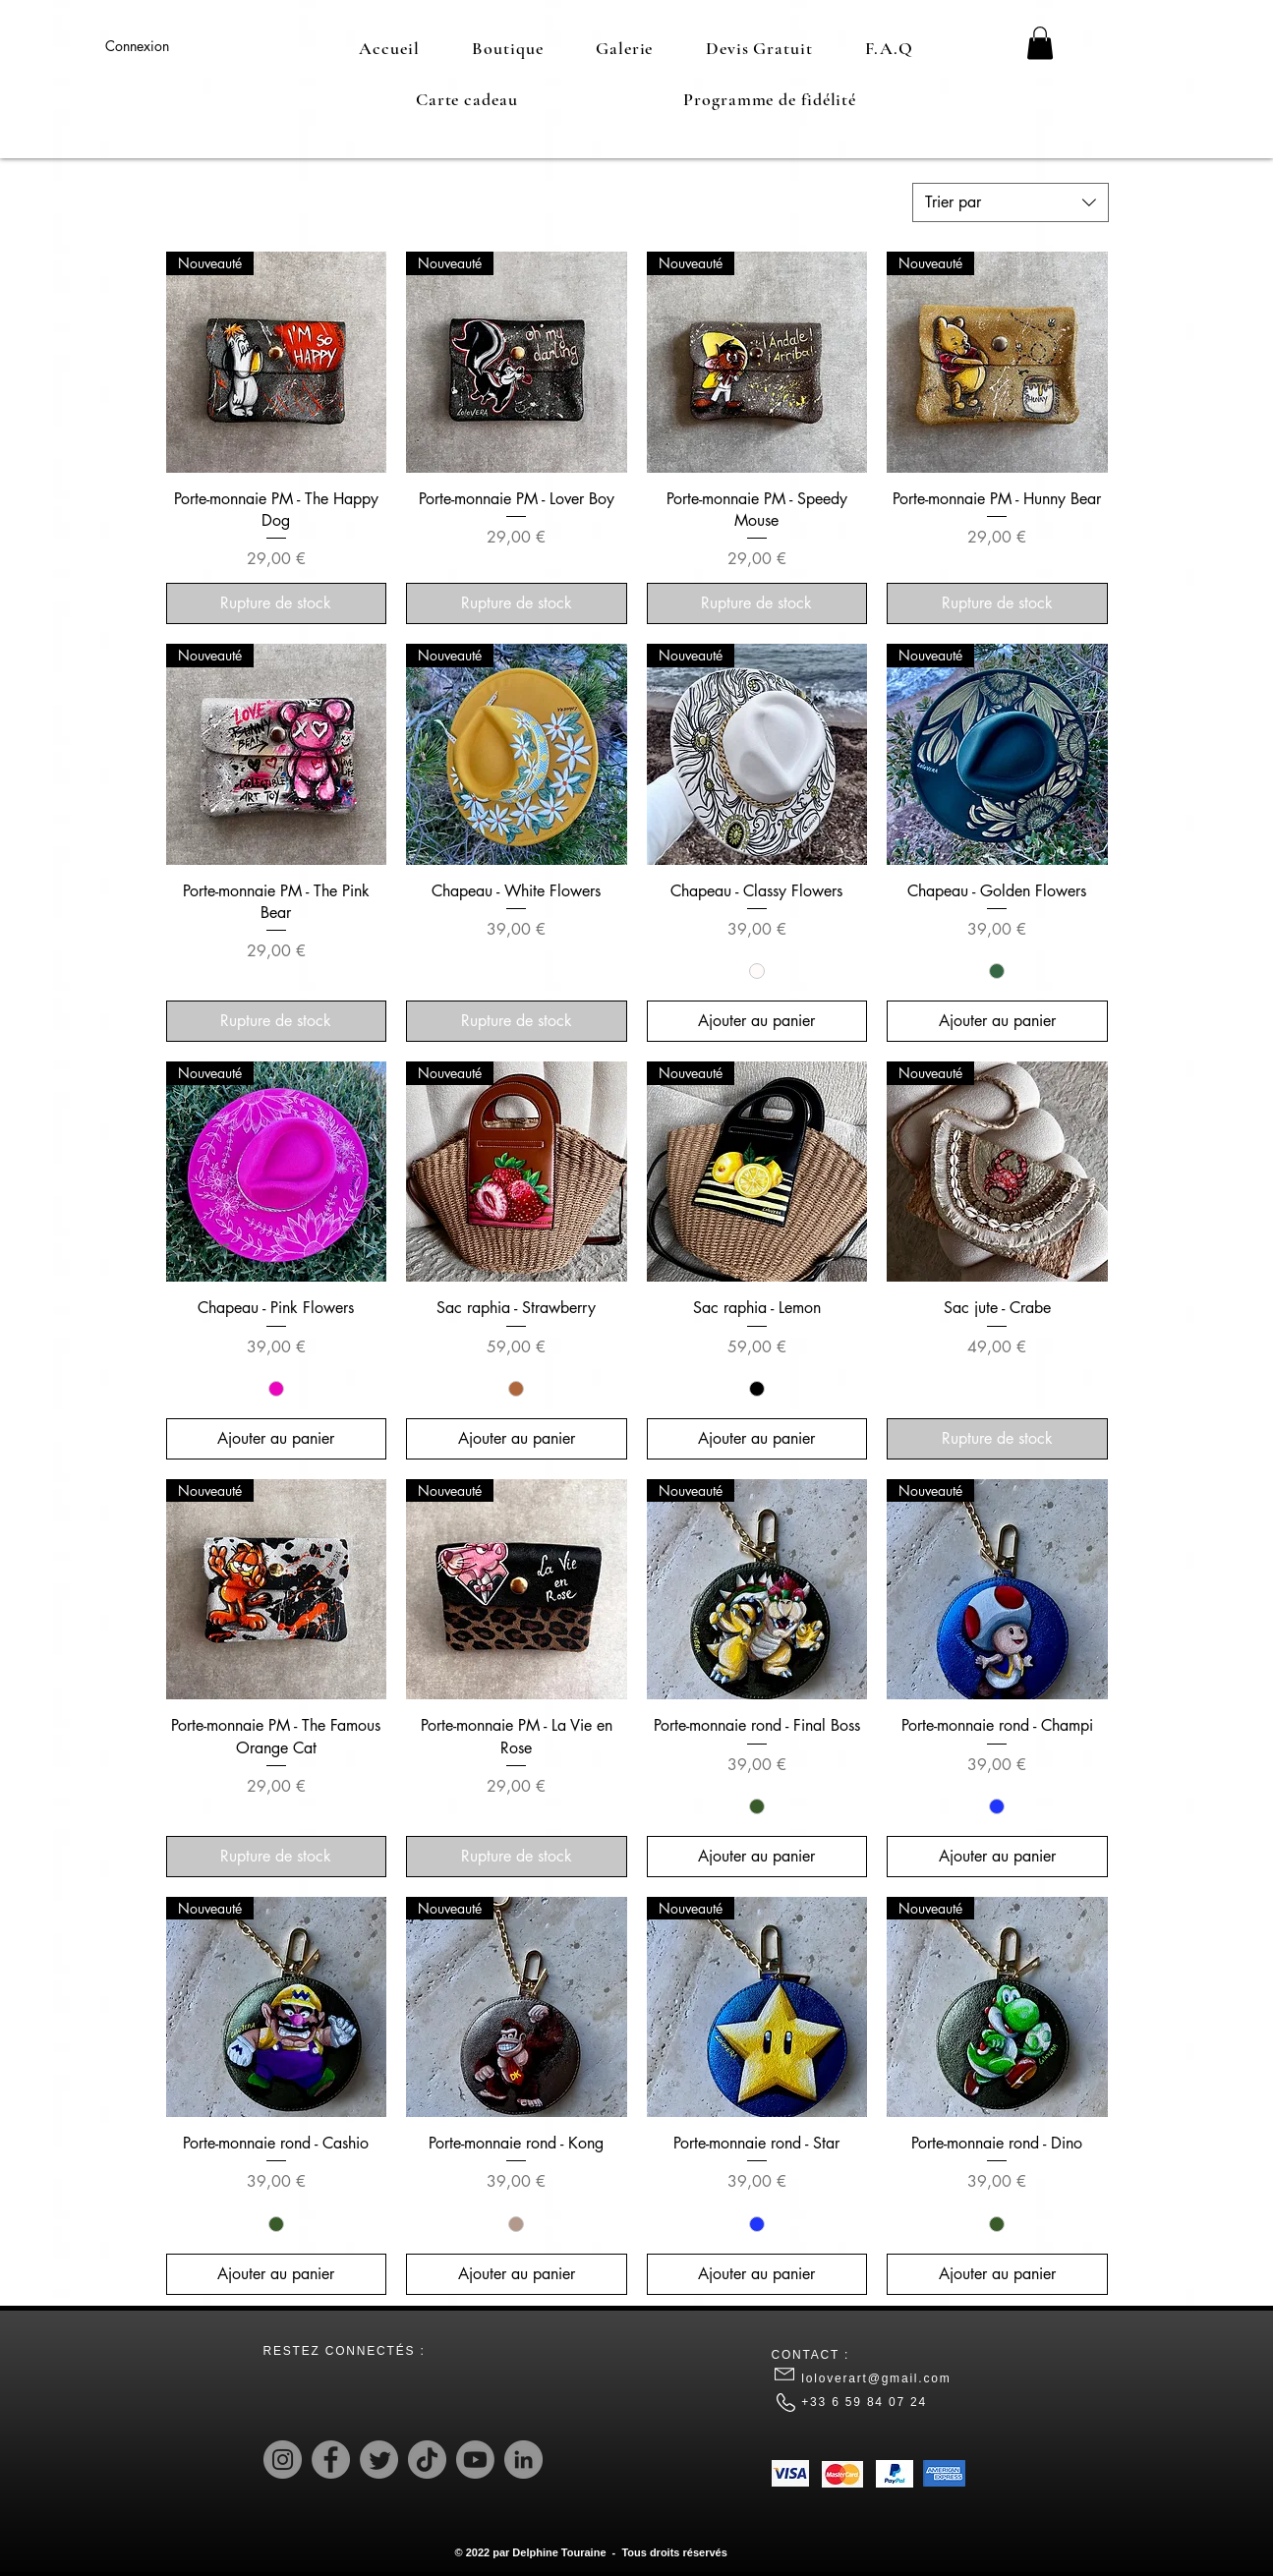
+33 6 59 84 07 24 (866, 2402)
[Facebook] (331, 2459)
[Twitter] (379, 2459)
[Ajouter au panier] (757, 1021)
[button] (1040, 43)
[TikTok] (427, 2459)
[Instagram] (282, 2459)
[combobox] (1010, 202)
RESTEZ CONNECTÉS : (344, 2351)
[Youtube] (475, 2459)
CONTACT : (811, 2355)
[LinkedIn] (523, 2459)
